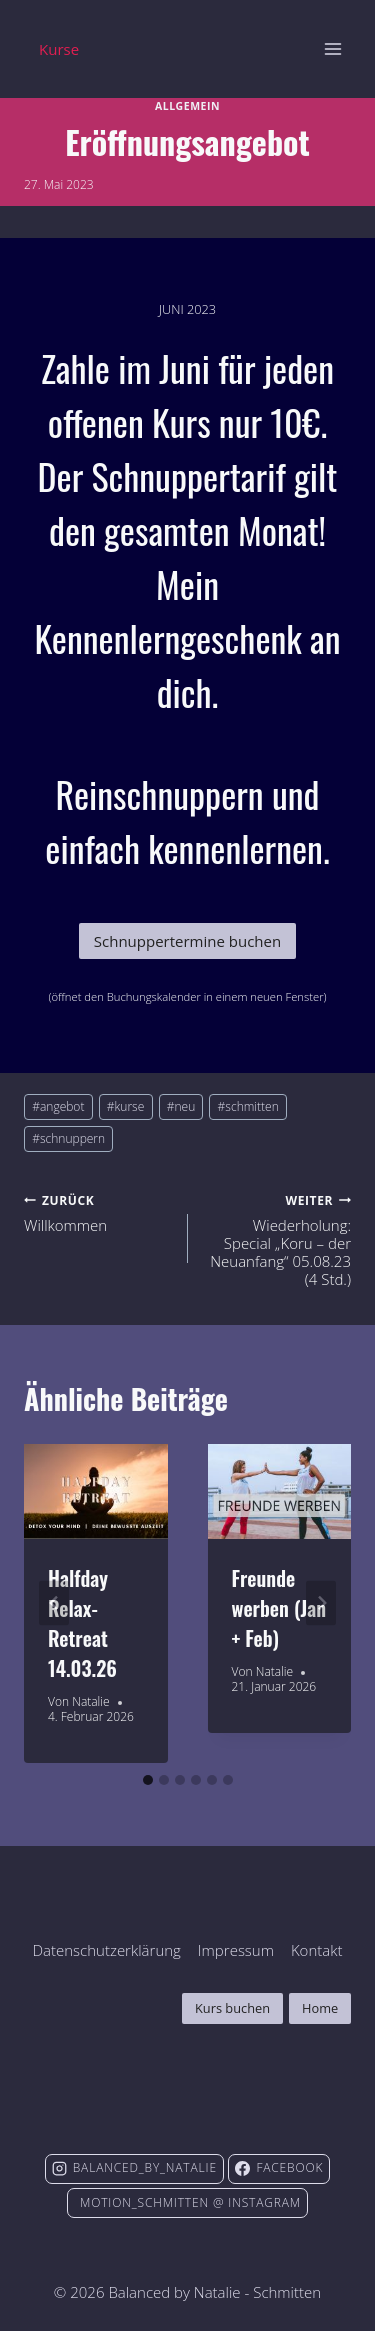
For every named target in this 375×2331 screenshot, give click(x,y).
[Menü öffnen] (332, 48)
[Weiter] (321, 1603)
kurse (126, 1106)
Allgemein (187, 106)
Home (320, 2008)
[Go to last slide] (54, 1603)
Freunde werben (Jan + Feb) (279, 1608)
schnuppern (68, 1138)
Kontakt (317, 1950)
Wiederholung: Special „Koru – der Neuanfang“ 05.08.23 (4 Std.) (277, 1239)
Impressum (236, 1950)
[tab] (148, 1780)
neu (181, 1106)
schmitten (248, 1106)
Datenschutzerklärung (106, 1950)
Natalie (90, 1701)
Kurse (59, 49)
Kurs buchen (232, 2008)
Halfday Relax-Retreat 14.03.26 (82, 1623)
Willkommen (98, 1212)
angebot (58, 1106)
